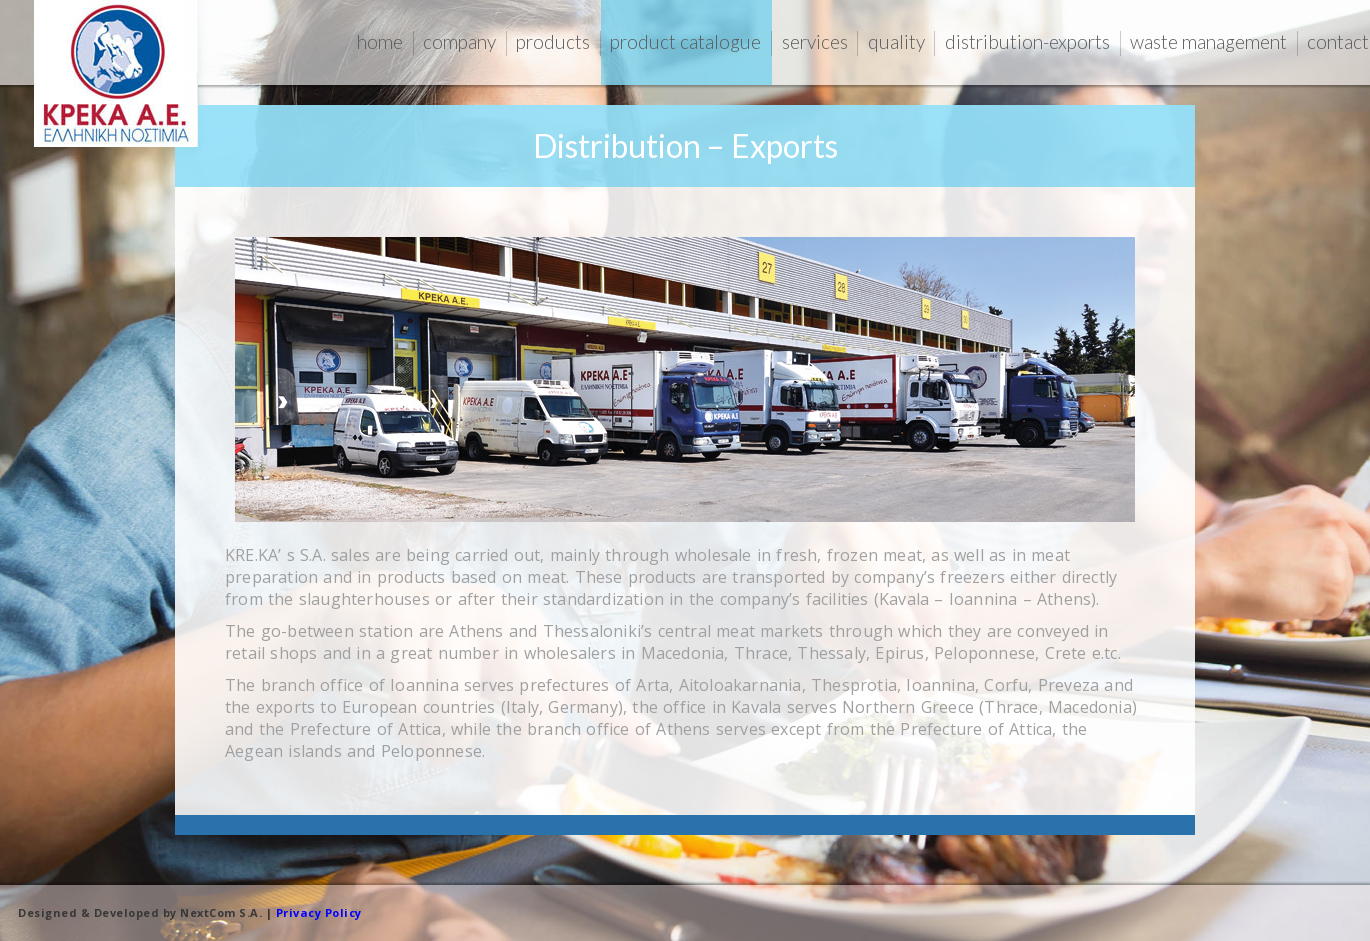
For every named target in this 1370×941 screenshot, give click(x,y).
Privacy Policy (317, 912)
